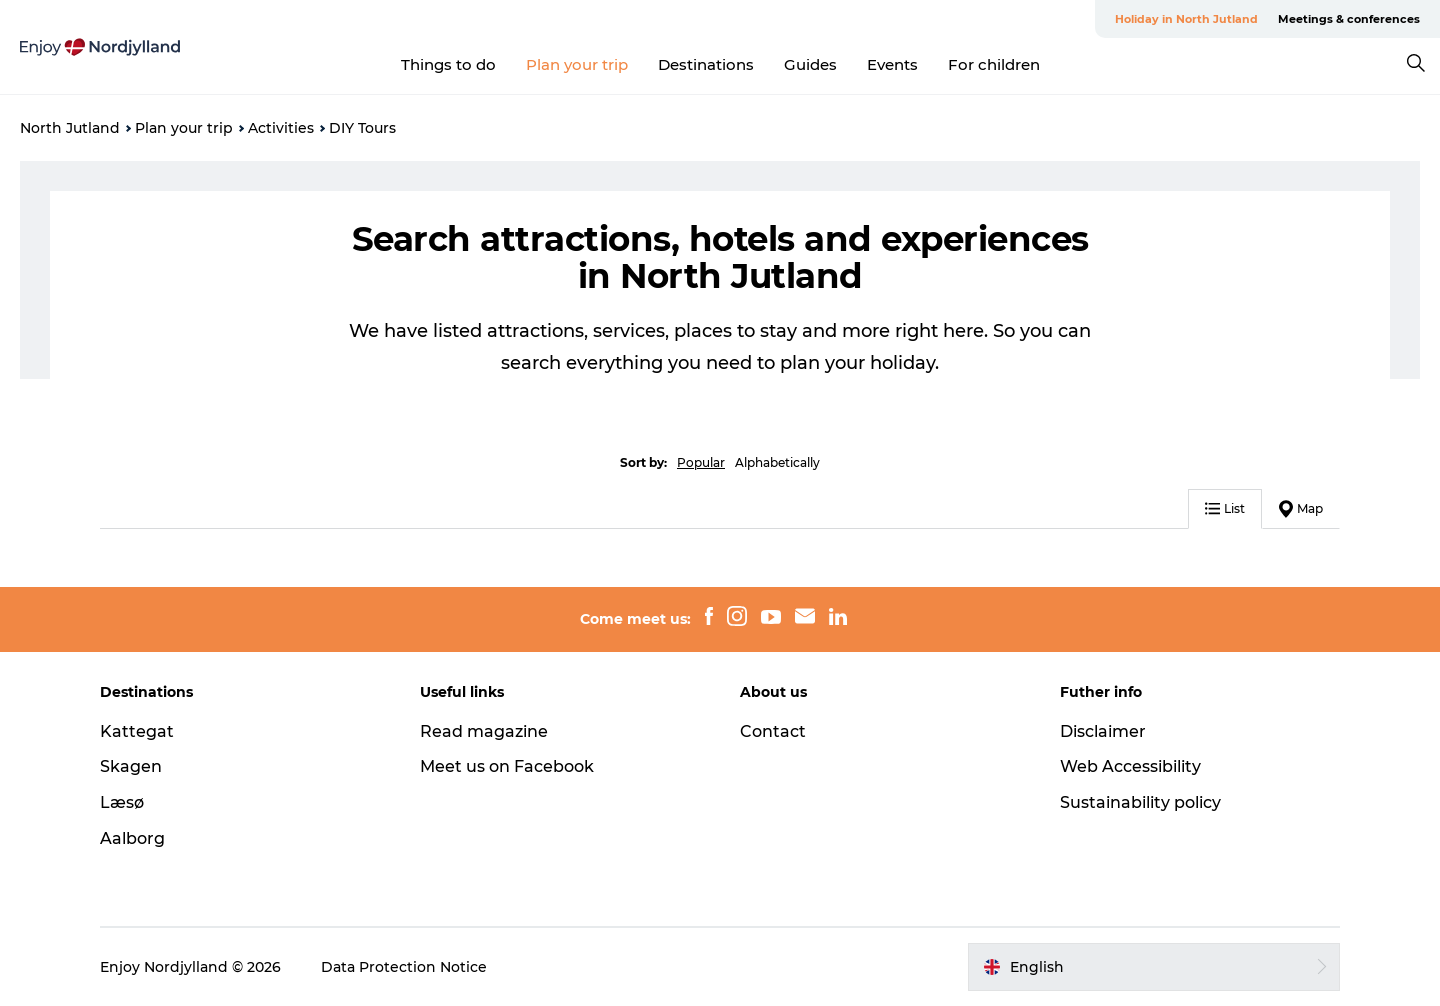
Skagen (131, 766)
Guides (810, 64)
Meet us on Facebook (507, 766)
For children (994, 64)
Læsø (122, 802)
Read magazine (484, 731)
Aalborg (132, 838)
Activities (281, 128)
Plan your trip (577, 64)
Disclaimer (1103, 731)
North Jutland (70, 128)
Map (1301, 509)
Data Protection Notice (404, 967)
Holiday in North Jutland (1186, 19)
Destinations (706, 64)
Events (892, 64)
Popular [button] (701, 462)
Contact (773, 731)
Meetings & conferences (1349, 19)
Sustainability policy (1140, 802)
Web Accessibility (1130, 766)
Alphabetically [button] (777, 462)
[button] (1154, 967)
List (1225, 508)
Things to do (448, 64)
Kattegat (137, 731)
